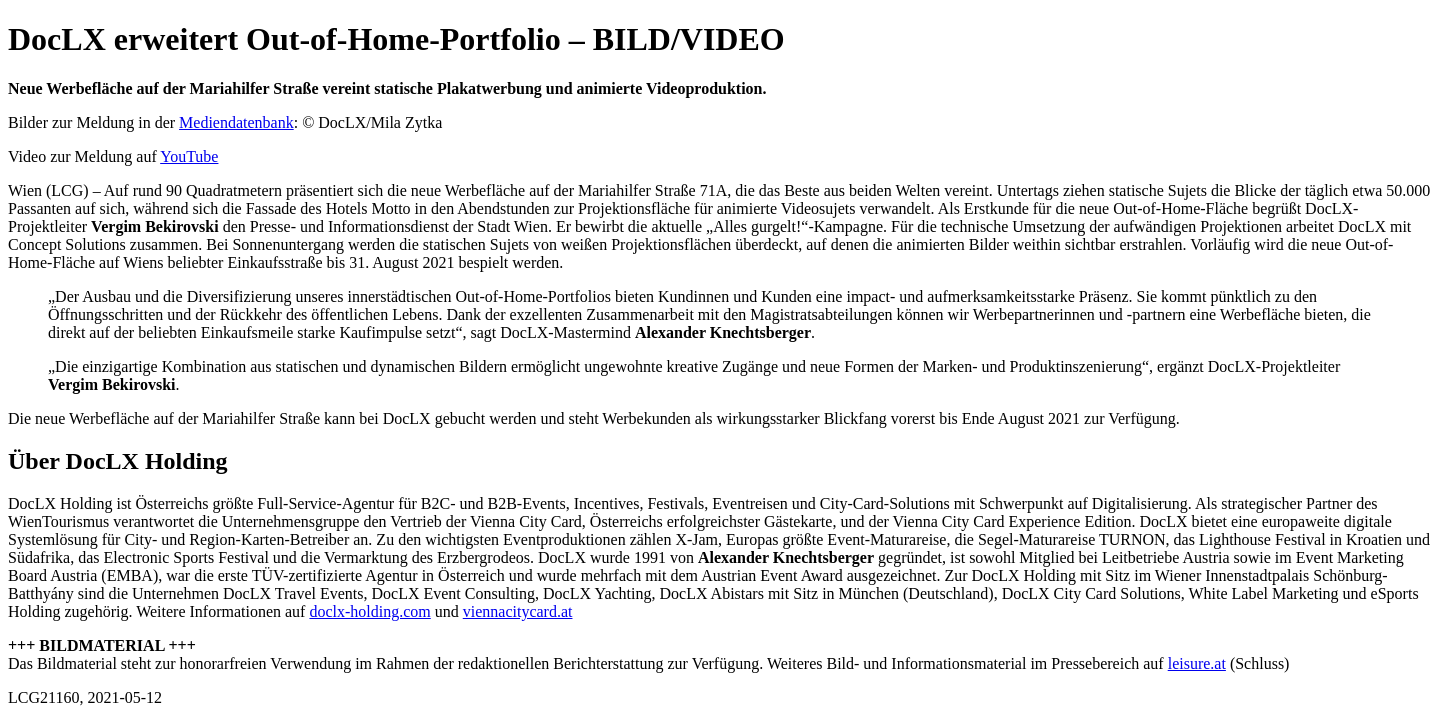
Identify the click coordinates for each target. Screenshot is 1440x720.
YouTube (189, 156)
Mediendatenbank (236, 122)
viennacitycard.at (518, 611)
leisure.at (1197, 663)
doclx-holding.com (369, 611)
